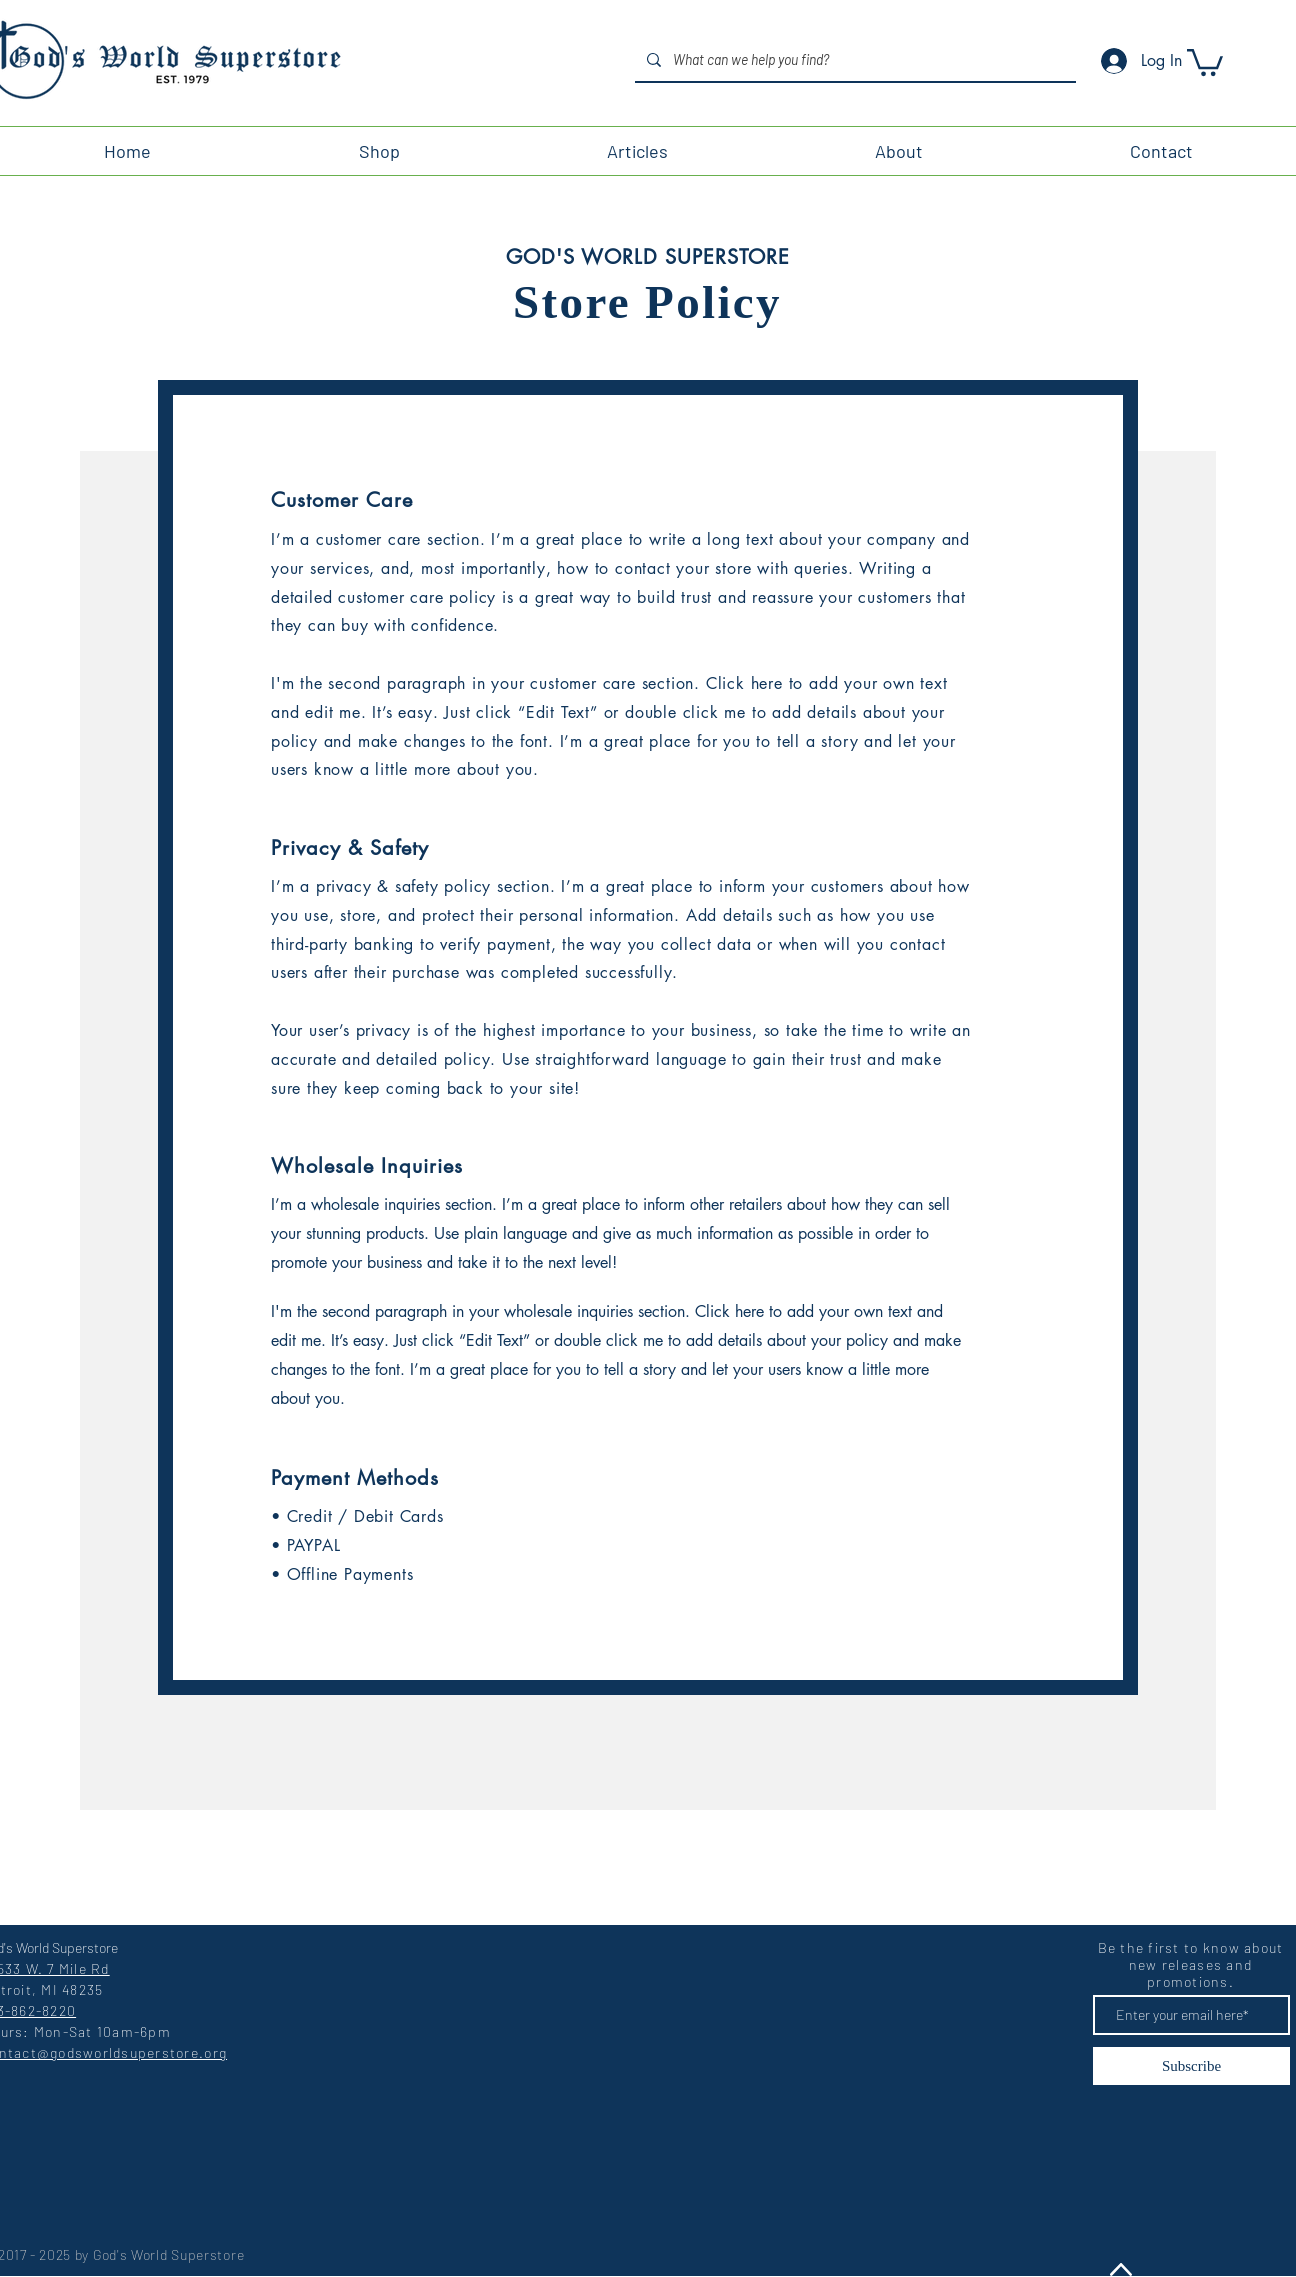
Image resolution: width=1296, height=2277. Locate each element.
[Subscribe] (1191, 2066)
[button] (1205, 61)
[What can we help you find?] (853, 59)
